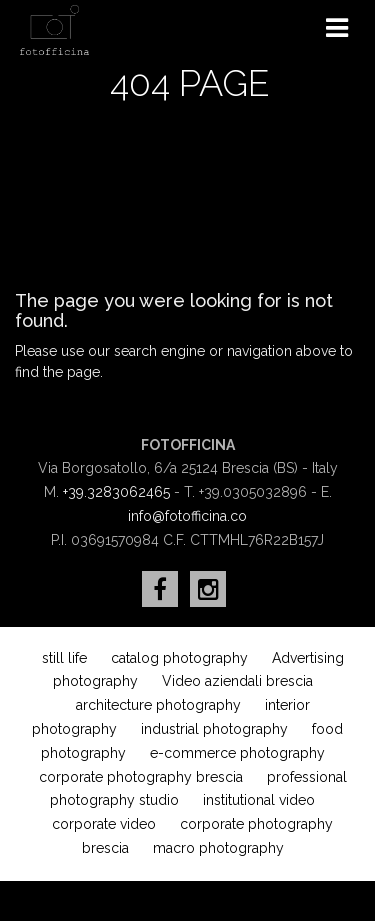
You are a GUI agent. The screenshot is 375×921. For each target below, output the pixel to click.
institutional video (259, 800)
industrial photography (214, 729)
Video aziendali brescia (237, 681)
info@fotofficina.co (187, 516)
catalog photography (179, 658)
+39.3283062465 (116, 492)
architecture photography (158, 705)
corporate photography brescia (141, 777)
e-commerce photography (237, 753)
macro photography (218, 848)
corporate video (104, 824)
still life (64, 658)
